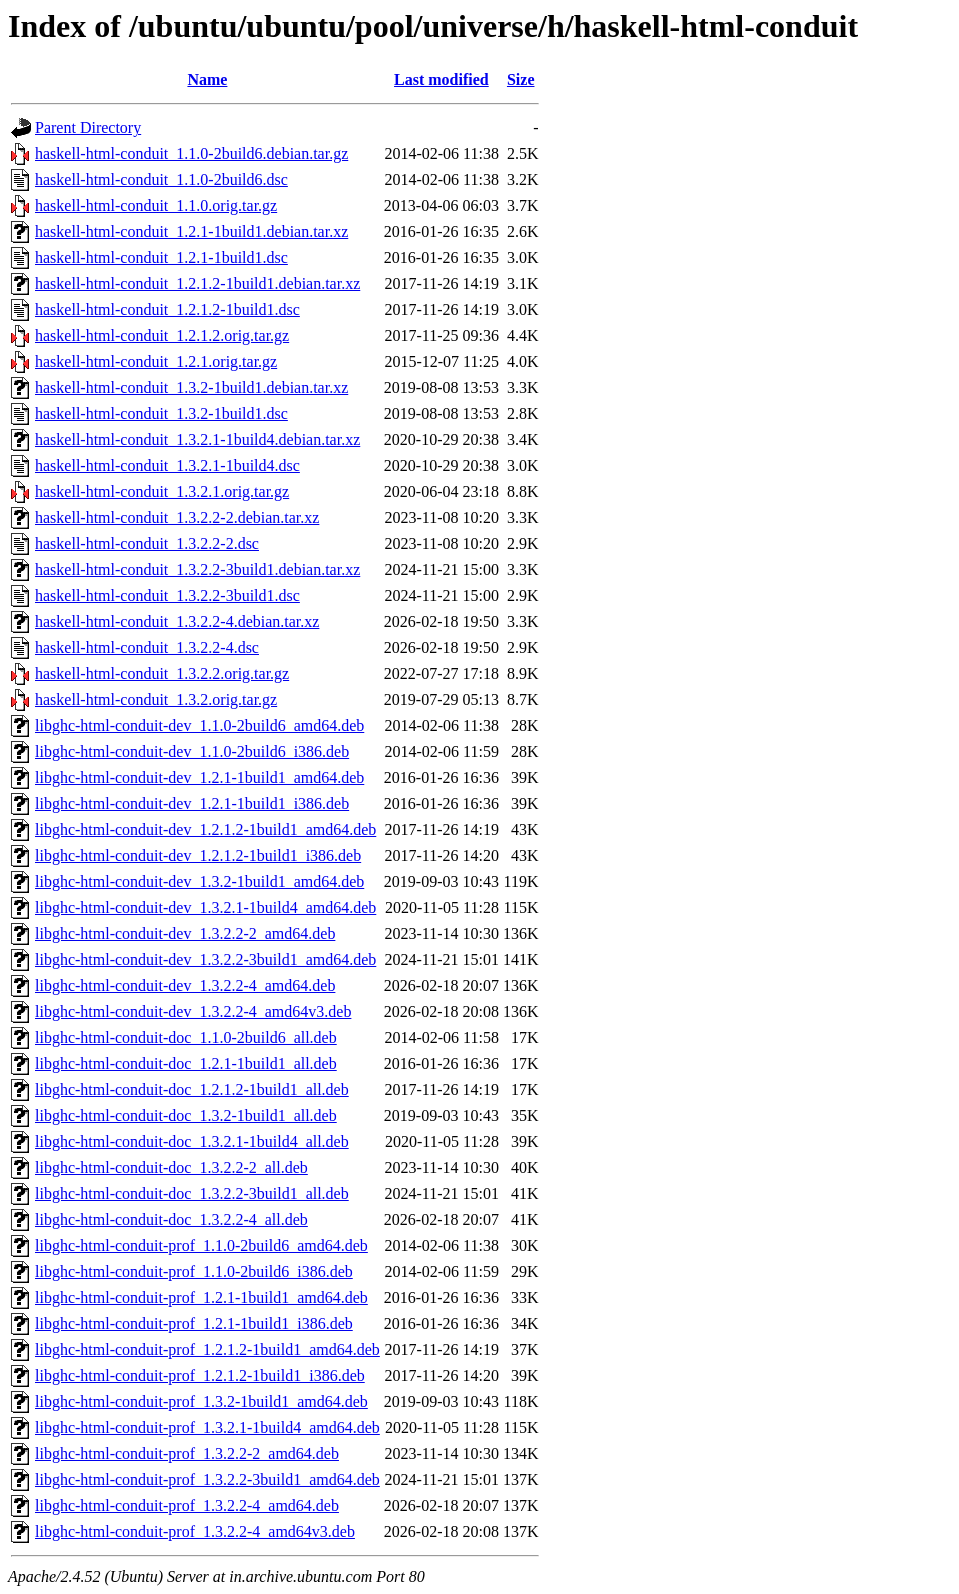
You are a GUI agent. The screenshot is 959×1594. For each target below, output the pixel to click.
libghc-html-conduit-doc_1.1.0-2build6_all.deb (186, 1037)
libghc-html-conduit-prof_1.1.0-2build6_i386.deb (194, 1271)
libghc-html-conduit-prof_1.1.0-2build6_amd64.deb (201, 1245)
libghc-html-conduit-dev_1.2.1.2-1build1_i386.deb (198, 855)
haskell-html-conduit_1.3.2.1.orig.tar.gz (162, 491)
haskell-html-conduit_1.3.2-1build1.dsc (161, 413)
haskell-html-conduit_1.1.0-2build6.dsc (161, 179)
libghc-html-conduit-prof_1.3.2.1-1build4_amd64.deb (207, 1427)
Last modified (441, 79)
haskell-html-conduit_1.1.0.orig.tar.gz (156, 205)
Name (207, 79)
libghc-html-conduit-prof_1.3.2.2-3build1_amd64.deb (207, 1479)
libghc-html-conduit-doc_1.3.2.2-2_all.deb (171, 1167)
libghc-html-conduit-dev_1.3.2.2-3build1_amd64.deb (205, 959)
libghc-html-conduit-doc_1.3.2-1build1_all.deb (186, 1115)
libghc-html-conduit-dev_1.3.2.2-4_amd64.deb (185, 985)
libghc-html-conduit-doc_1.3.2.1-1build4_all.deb (192, 1141)
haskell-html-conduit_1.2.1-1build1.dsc (161, 257)
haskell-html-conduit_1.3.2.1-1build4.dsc (167, 465)
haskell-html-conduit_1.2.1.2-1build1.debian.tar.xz (197, 283)
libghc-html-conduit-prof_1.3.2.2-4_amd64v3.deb (195, 1531)
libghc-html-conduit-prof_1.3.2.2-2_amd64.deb (187, 1453)
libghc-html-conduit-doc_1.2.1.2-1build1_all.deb (192, 1089)
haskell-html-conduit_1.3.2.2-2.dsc (147, 543)
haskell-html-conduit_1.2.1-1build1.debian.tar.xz (191, 231)
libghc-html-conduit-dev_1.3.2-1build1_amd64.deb (199, 881)
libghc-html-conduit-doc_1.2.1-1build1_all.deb (186, 1063)
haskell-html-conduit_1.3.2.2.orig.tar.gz (162, 673)
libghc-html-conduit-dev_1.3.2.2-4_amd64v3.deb (193, 1011)
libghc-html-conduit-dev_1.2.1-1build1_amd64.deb (199, 777)
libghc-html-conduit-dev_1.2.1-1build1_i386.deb (192, 803)
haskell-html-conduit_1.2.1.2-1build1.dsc (167, 309)
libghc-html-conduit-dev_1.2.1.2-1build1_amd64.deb (205, 829)
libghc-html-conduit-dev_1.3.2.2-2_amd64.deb (185, 933)
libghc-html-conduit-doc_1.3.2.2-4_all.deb (171, 1219)
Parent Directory (88, 127)
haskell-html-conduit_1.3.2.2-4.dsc (147, 647)
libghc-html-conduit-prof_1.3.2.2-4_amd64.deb (187, 1505)
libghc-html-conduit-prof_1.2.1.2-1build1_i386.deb (200, 1375)
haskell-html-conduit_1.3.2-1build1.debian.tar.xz (191, 387)
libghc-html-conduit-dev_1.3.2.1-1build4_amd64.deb (205, 907)
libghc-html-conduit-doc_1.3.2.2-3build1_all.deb (192, 1193)
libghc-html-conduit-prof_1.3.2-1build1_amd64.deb (201, 1401)
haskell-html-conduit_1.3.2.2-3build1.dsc (167, 595)
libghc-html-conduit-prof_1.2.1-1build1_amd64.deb (201, 1297)
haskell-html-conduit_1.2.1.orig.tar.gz (156, 361)
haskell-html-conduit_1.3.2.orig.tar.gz (156, 699)
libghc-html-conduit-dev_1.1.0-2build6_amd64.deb (199, 725)
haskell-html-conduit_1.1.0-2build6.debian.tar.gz (191, 153)
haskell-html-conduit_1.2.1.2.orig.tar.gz (162, 335)
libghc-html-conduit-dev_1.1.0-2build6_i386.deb (192, 751)
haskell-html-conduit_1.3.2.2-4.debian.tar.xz (177, 621)
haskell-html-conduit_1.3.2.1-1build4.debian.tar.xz (197, 439)
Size (521, 79)
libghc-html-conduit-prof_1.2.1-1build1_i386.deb (194, 1323)
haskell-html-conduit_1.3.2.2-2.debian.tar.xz (177, 517)
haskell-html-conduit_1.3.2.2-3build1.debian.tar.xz (197, 569)
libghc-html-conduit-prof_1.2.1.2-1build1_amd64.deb (207, 1349)
